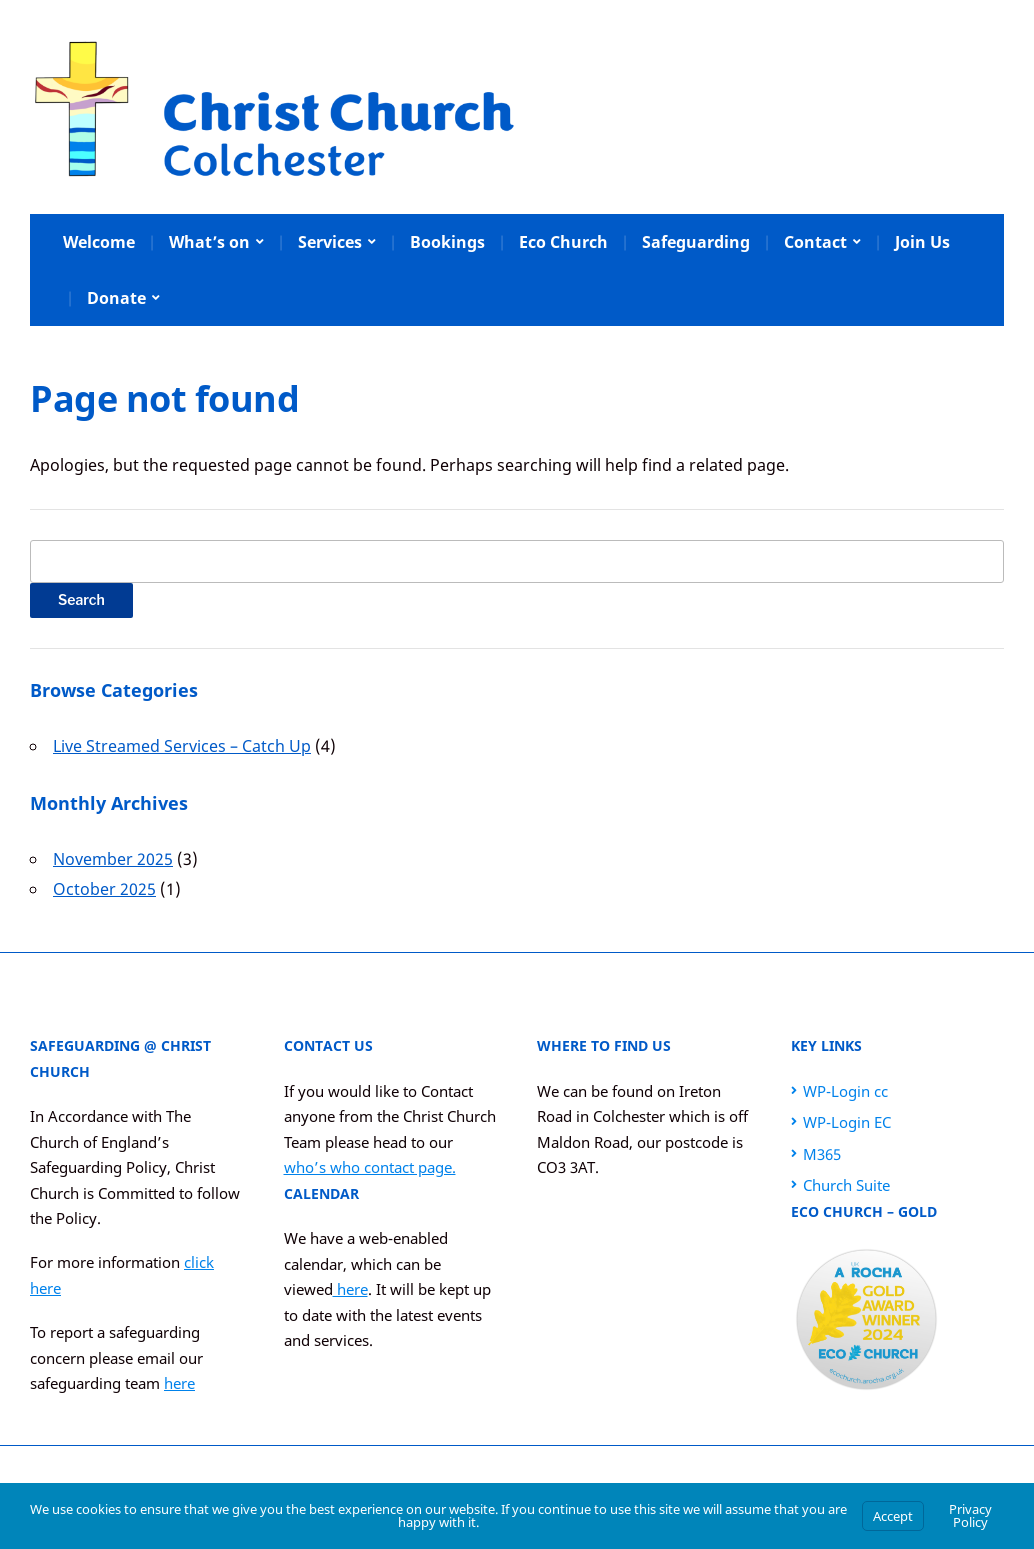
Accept (893, 1516)
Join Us (922, 242)
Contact (815, 242)
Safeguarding (696, 242)
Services (330, 242)
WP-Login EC (847, 1122)
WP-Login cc (845, 1091)
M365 (822, 1154)
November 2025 (113, 859)
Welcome (99, 242)
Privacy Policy (970, 1515)
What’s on (209, 242)
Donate (116, 298)
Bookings (447, 242)
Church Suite (846, 1185)
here (179, 1383)
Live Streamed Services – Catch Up (182, 746)
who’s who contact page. (370, 1167)
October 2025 (104, 889)
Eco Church (563, 242)
